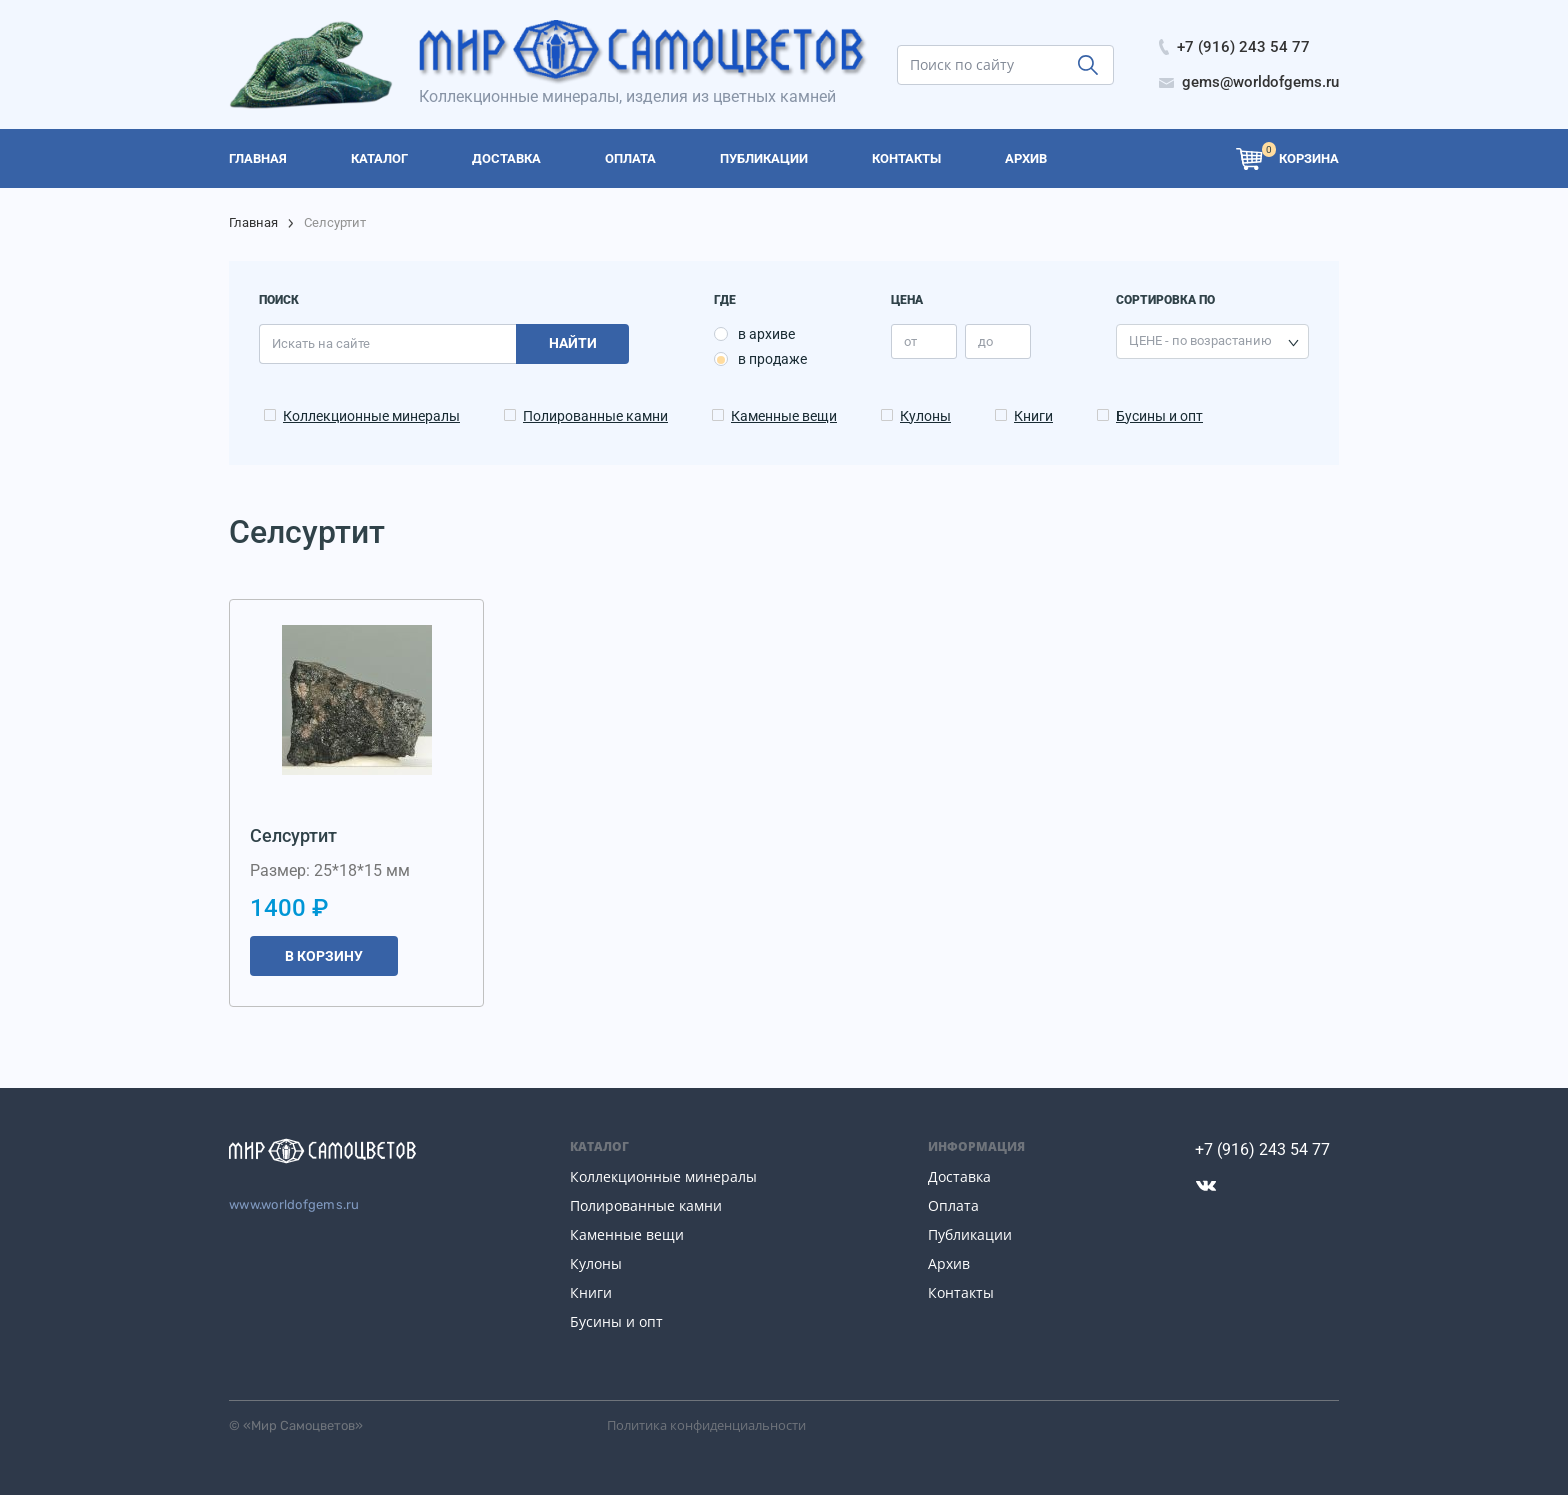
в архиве (766, 334)
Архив (949, 1263)
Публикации (970, 1234)
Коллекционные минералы (371, 416)
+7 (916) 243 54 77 (1262, 1149)
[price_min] (924, 341)
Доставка (959, 1176)
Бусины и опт (1159, 416)
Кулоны (925, 416)
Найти (573, 343)
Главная (253, 222)
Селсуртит (293, 835)
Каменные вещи (784, 416)
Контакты (961, 1292)
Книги (1033, 416)
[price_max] (998, 341)
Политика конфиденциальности (706, 1425)
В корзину (324, 956)
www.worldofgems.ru (294, 1204)
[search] (1005, 65)
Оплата (953, 1205)
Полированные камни (595, 416)
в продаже (772, 359)
